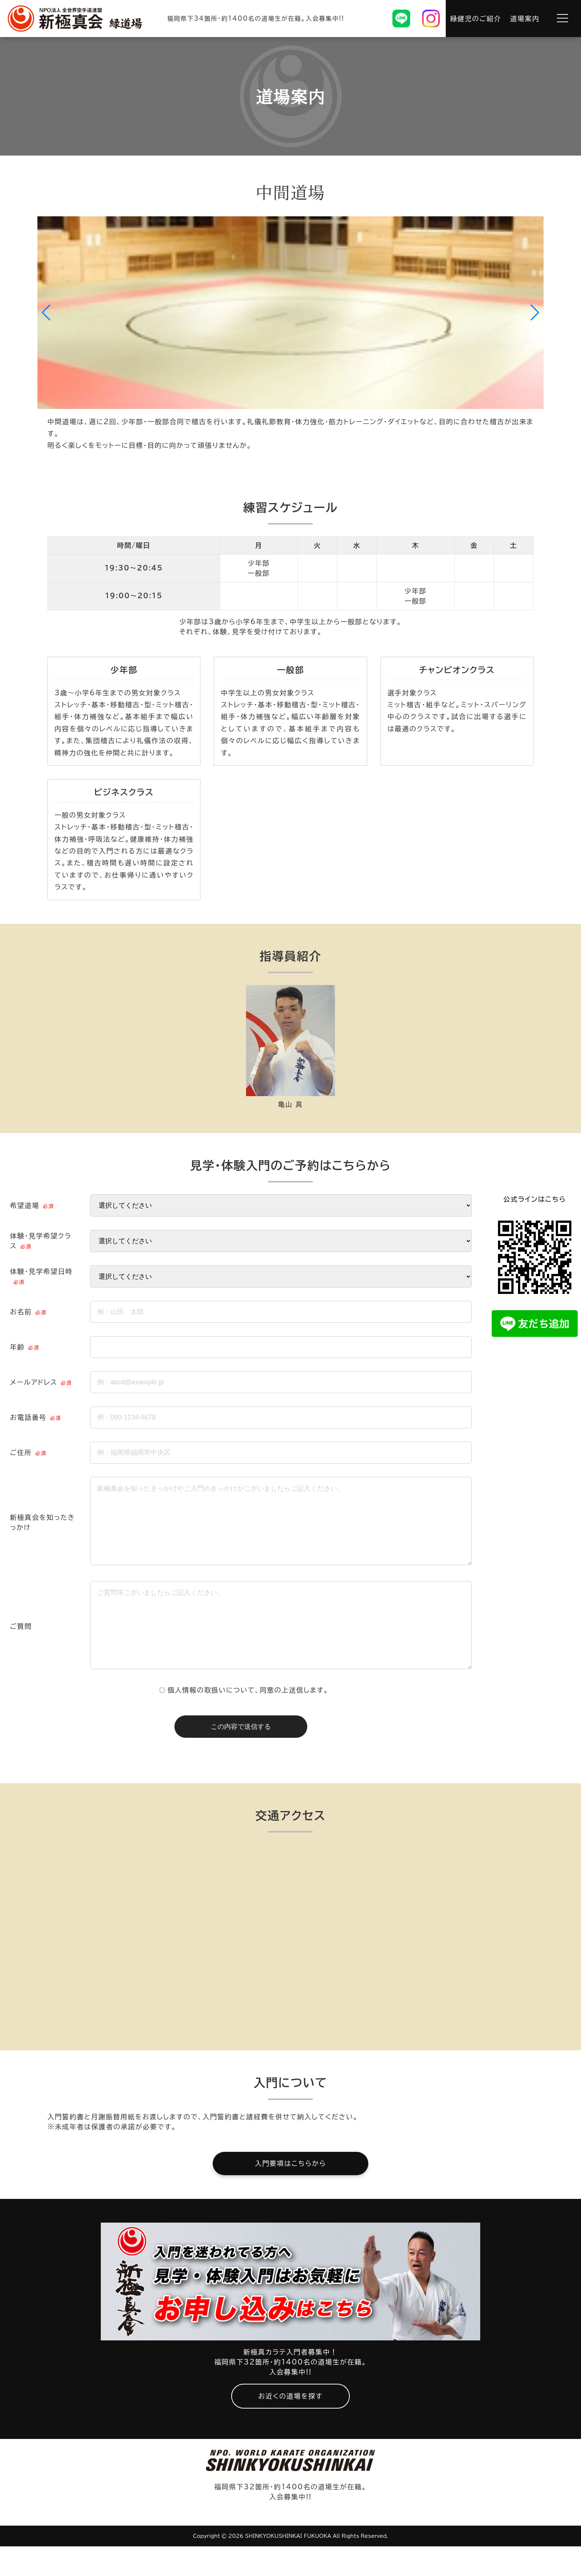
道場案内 (525, 18)
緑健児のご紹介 (475, 18)
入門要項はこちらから (290, 2193)
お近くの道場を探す (290, 2425)
